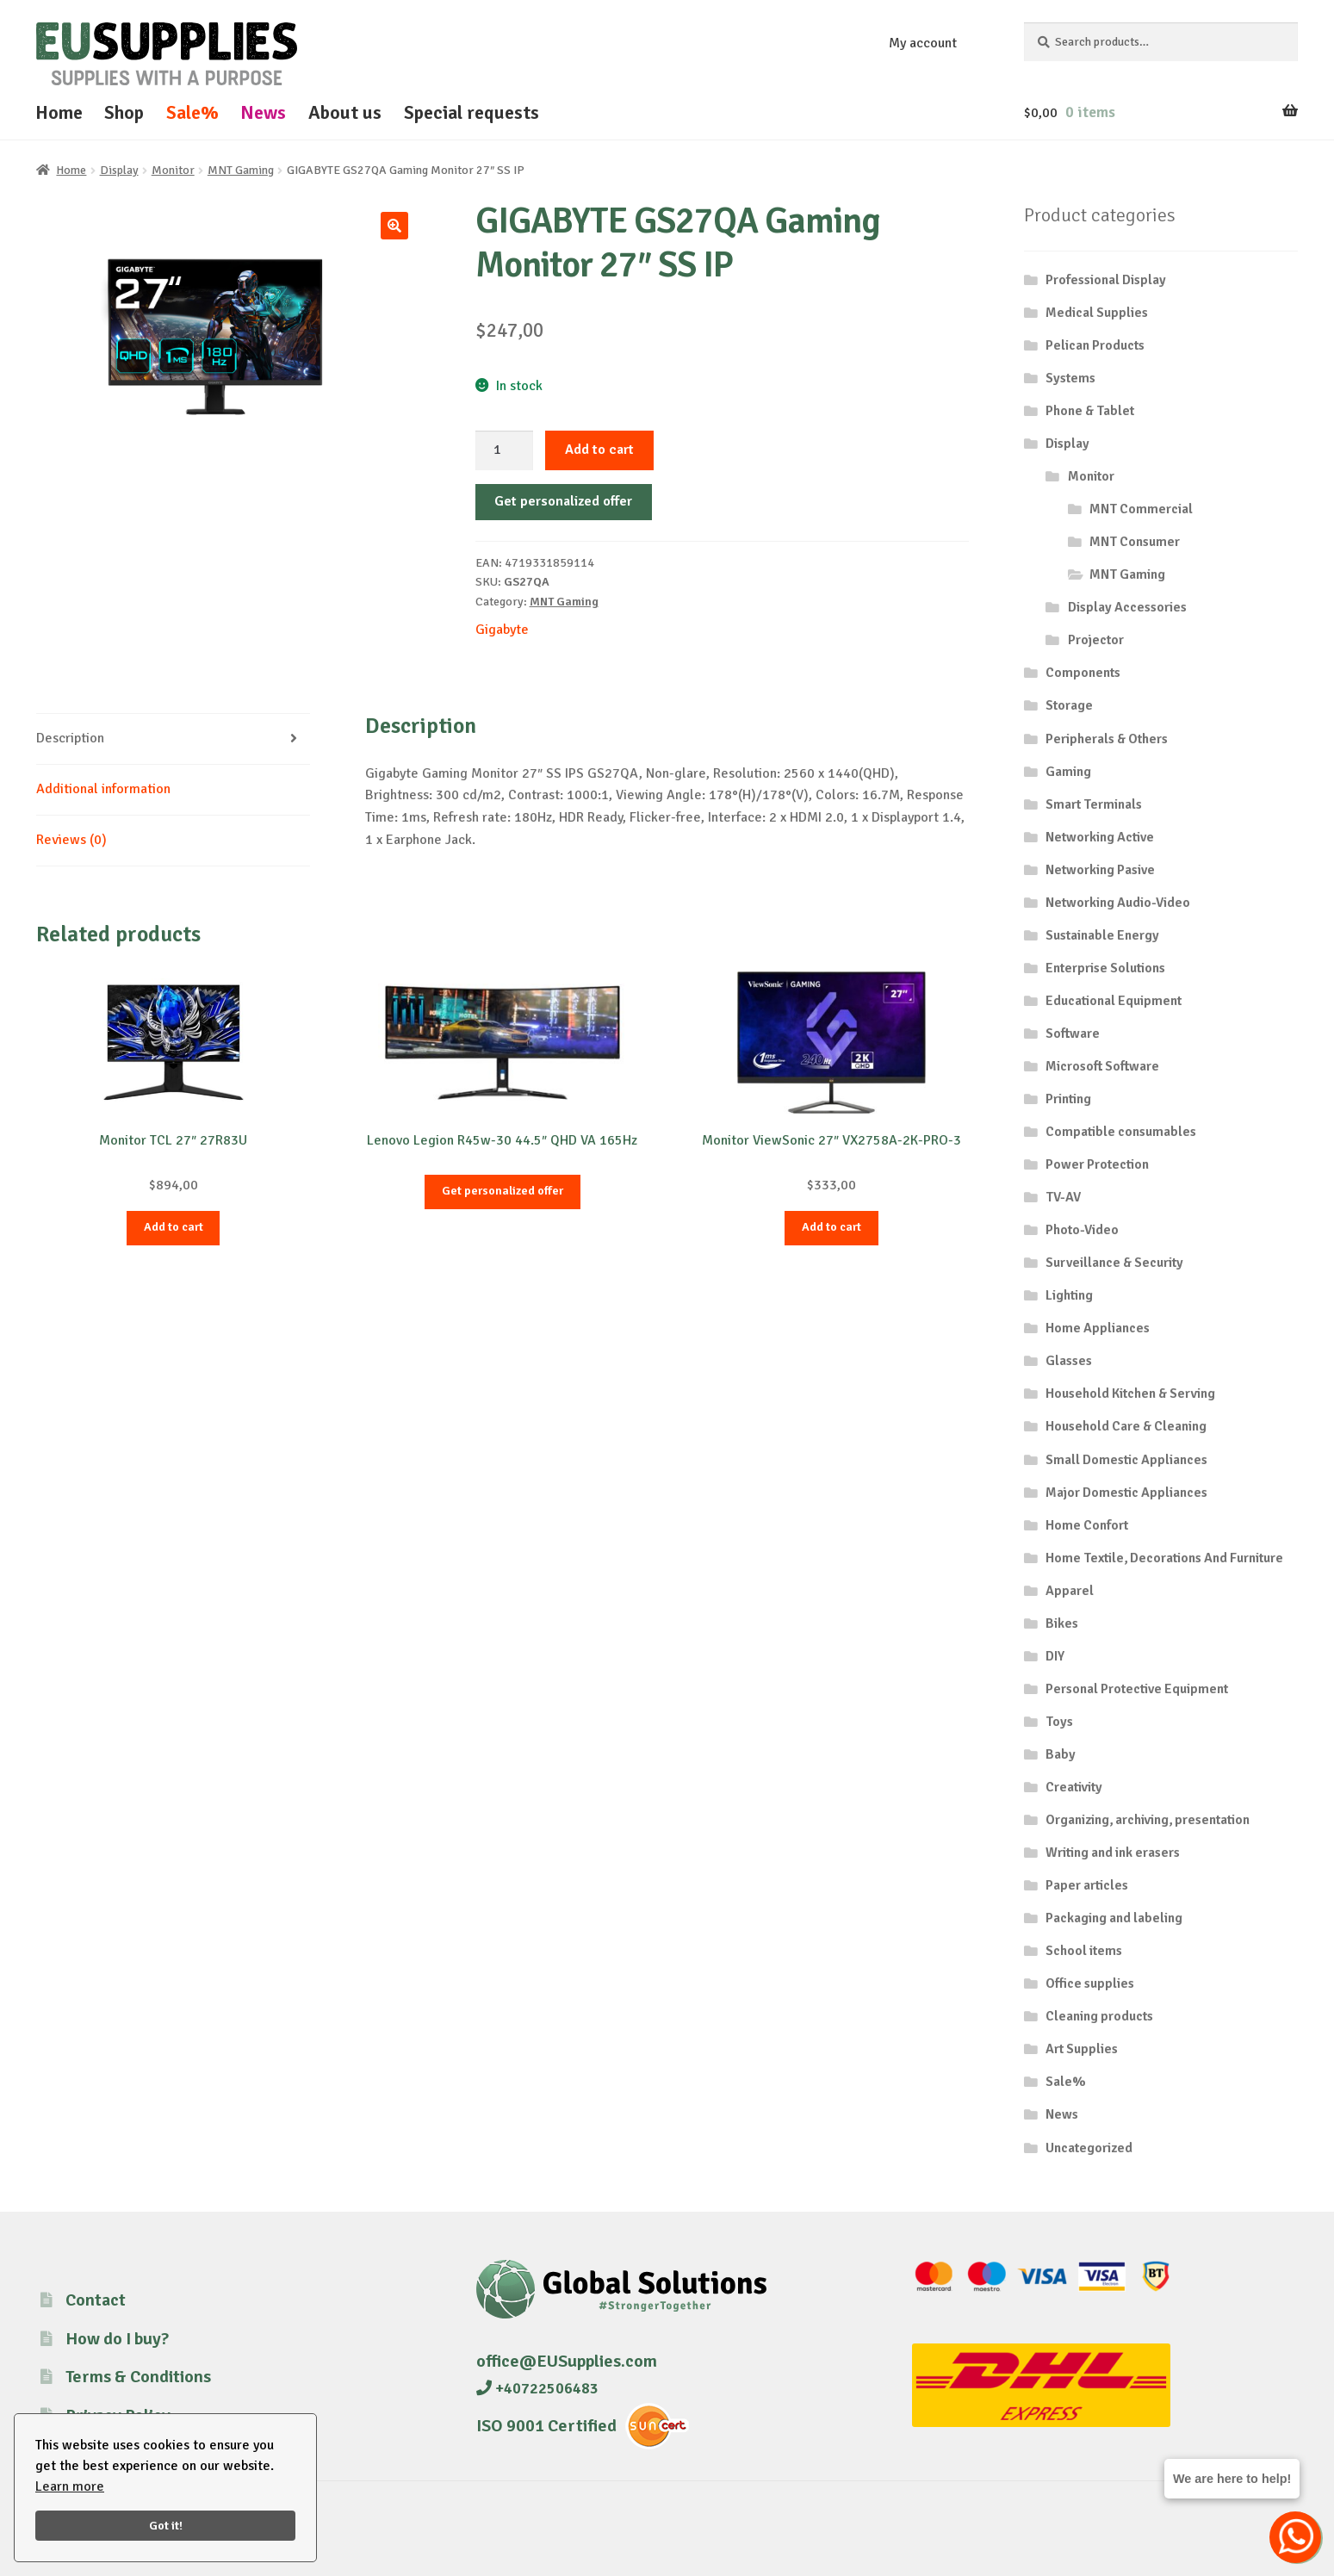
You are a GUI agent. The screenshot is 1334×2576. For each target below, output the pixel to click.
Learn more (69, 2486)
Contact (95, 2300)
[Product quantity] (504, 450)
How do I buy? (117, 2338)
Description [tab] (70, 738)
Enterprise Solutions (1105, 968)
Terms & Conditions (138, 2376)
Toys (1059, 1721)
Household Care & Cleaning (1126, 1426)
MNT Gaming (241, 170)
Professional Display (1105, 280)
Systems (1070, 378)
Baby (1060, 1754)
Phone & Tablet (1089, 410)
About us (345, 112)
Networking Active (1099, 837)
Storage (1069, 705)
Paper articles (1086, 1885)
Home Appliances (1097, 1328)
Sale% (192, 112)
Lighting (1069, 1295)
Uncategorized (1088, 2148)
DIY (1054, 1656)
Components (1082, 672)
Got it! (166, 2525)
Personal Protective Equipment (1136, 1689)
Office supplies (1089, 1983)
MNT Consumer (1134, 541)
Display (119, 170)
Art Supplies (1081, 2049)
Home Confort (1086, 1525)
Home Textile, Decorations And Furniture (1164, 1558)
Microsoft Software (1102, 1066)
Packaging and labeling (1113, 1918)
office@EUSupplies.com (566, 2361)
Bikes (1061, 1623)
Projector (1096, 640)
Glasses (1068, 1360)
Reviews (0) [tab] (71, 839)
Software (1072, 1033)
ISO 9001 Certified (546, 2425)
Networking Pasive (1100, 869)
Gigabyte (502, 629)
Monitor (173, 170)
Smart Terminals (1093, 804)
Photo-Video (1082, 1229)
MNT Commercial (1141, 509)
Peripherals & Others (1106, 739)
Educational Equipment (1113, 1000)
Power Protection (1097, 1164)
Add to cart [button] (173, 1227)
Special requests (471, 112)
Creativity (1073, 1787)
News (263, 112)
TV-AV (1063, 1197)
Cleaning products (1099, 2016)
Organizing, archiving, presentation (1147, 1819)
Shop (124, 112)
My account (923, 43)
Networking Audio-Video (1117, 902)
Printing (1068, 1099)
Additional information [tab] (103, 789)
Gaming (1068, 771)
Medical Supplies (1096, 312)
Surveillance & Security (1114, 1262)
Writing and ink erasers (1112, 1852)
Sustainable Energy (1102, 935)
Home (59, 112)
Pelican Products (1095, 345)
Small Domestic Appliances (1126, 1459)
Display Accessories (1127, 607)
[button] (394, 225)
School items (1083, 1950)
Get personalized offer (563, 501)
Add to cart (599, 449)
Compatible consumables (1120, 1131)
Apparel (1069, 1590)
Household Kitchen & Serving (1130, 1393)
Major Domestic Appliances (1126, 1492)
